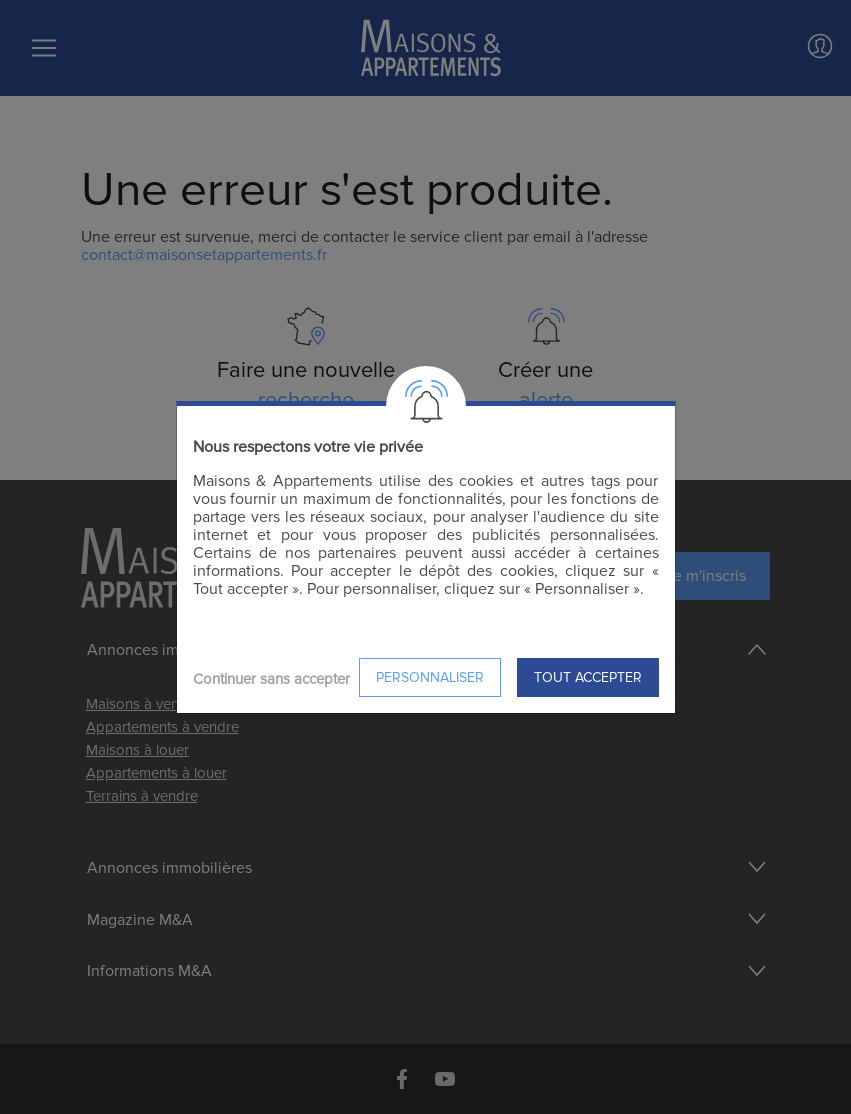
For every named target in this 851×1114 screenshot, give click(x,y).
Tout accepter (588, 677)
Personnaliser (430, 677)
